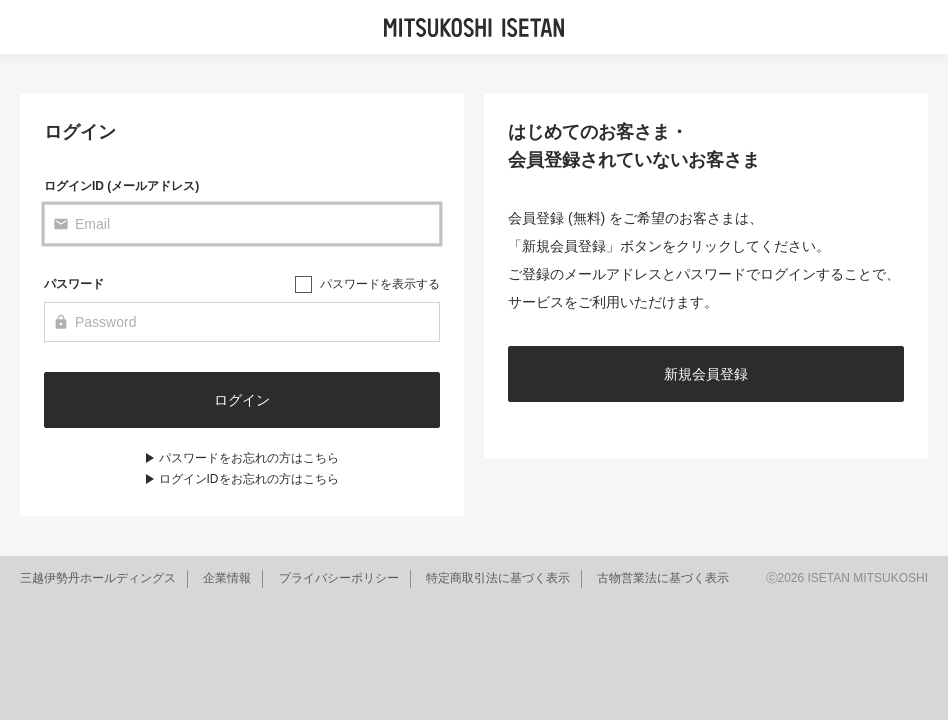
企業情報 (227, 578)
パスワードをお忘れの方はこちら (249, 458)
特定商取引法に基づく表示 (498, 578)
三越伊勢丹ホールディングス (98, 578)
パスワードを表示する (380, 284)
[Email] (242, 224)
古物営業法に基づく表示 (663, 578)
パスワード (74, 284)
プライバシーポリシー (339, 578)
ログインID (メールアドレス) (121, 186)
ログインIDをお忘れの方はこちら (249, 479)
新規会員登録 (706, 374)
